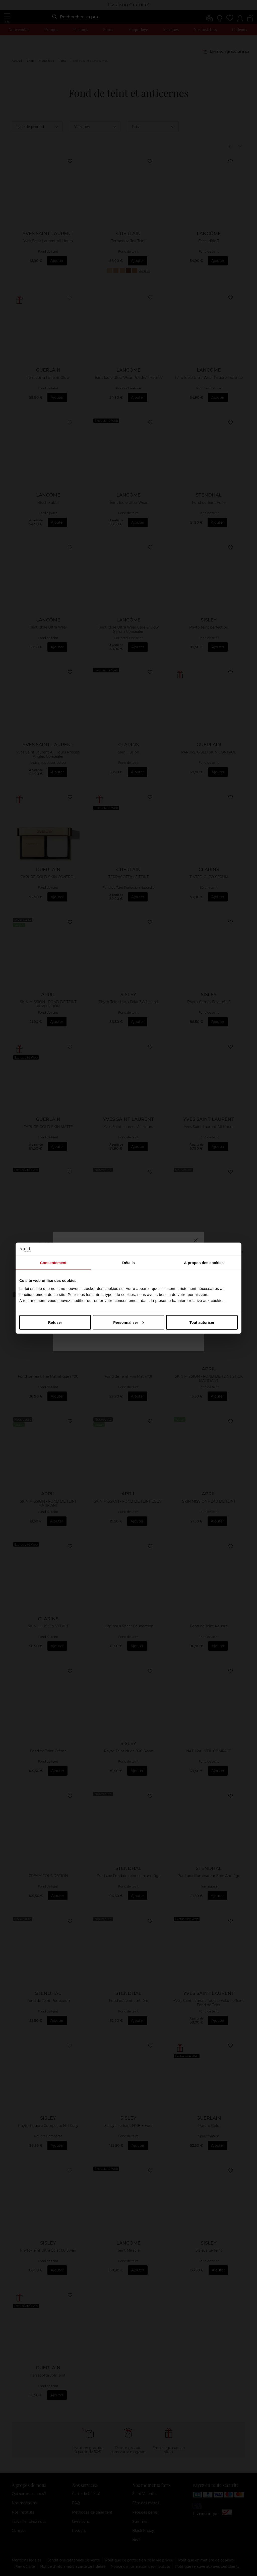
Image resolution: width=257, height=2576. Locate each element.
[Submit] (54, 16)
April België (98, 1313)
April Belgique (159, 1313)
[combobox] (75, 17)
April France (98, 1327)
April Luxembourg (159, 1327)
